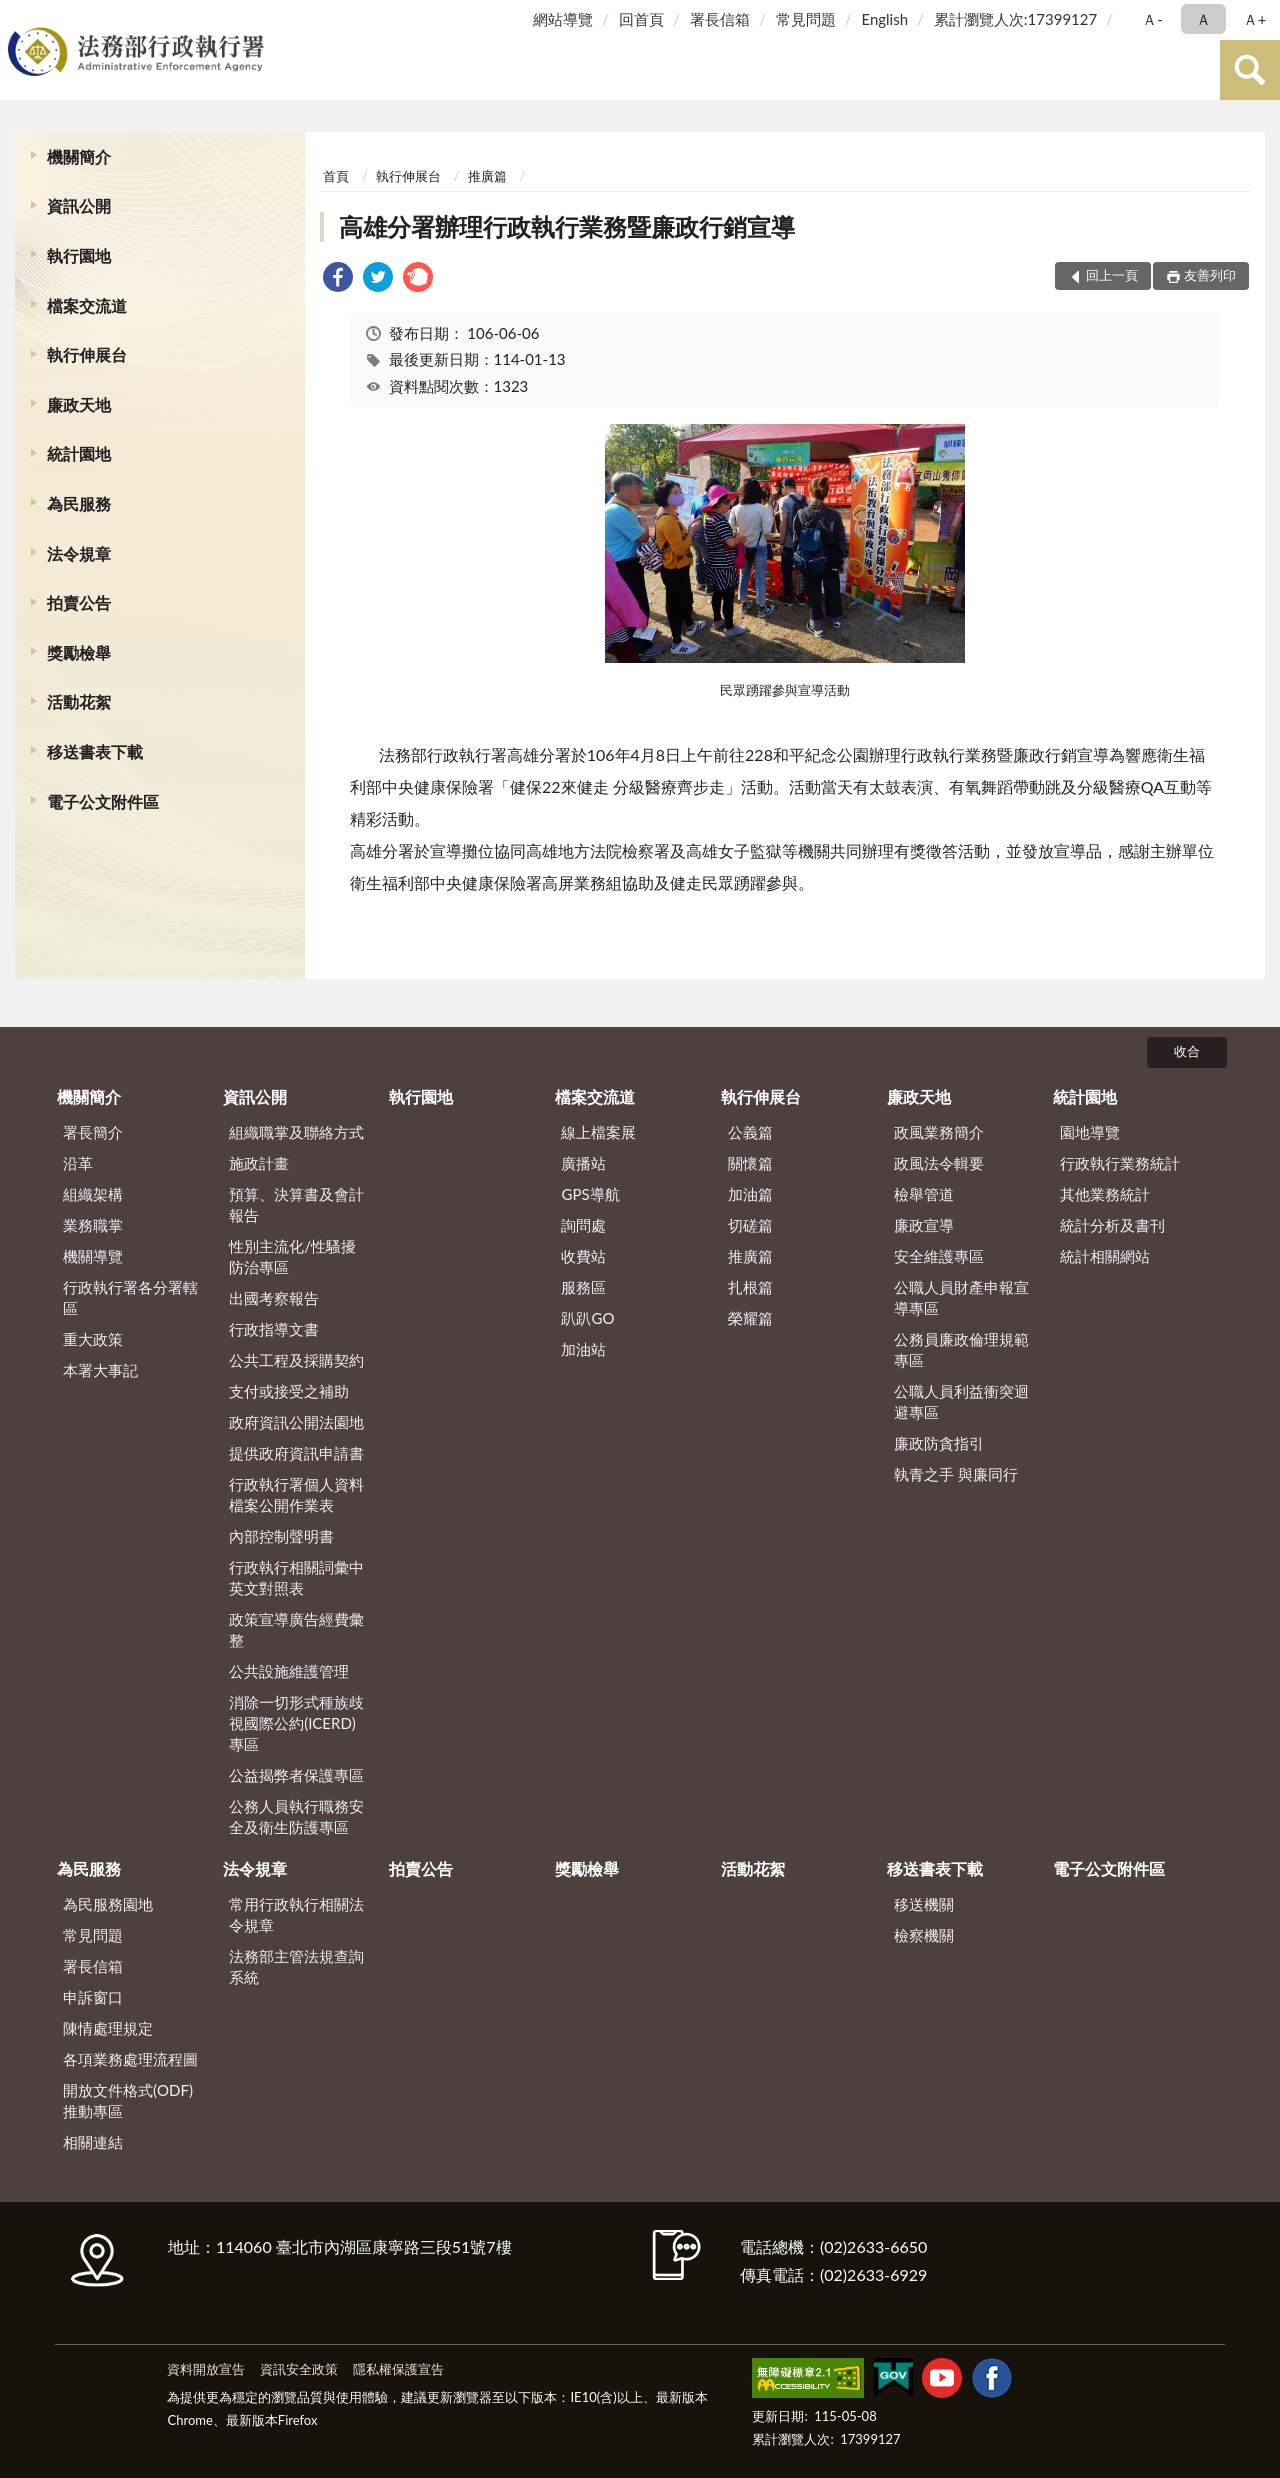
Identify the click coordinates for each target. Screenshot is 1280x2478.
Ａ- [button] (1152, 19)
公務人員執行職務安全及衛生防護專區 (296, 1816)
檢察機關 (924, 1935)
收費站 (583, 1256)
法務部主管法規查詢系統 (296, 1966)
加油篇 (750, 1194)
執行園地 (79, 255)
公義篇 (750, 1132)
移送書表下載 (95, 751)
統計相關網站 (1105, 1256)
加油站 (583, 1349)
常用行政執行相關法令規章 (296, 1914)
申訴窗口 (93, 1997)
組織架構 (93, 1194)
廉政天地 (79, 404)
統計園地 (79, 453)
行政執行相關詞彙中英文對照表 (296, 1577)
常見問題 (806, 19)
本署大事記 (100, 1370)
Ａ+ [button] (1255, 19)
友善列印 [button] (1210, 275)
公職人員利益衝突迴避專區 (961, 1401)
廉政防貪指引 (939, 1443)
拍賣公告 (79, 602)
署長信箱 (720, 19)
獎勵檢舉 (79, 652)
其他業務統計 (1105, 1194)
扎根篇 (750, 1287)
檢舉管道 (924, 1194)
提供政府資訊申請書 (296, 1453)
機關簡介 (79, 156)
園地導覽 (1090, 1132)
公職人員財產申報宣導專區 (961, 1297)
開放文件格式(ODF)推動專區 (128, 2100)
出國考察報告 (274, 1298)
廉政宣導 (924, 1225)
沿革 (78, 1163)
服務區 (583, 1287)
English (884, 19)
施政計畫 (259, 1163)
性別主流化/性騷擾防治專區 (292, 1256)
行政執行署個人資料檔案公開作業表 (296, 1494)
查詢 (1250, 70)
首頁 (336, 176)
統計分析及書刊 (1112, 1225)
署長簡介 (93, 1132)
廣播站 (583, 1163)
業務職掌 (93, 1225)
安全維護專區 (939, 1256)
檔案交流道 (87, 305)
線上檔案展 (598, 1132)
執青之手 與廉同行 (956, 1474)
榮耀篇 (750, 1318)
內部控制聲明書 (281, 1536)
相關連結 (93, 2142)
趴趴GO (587, 1318)
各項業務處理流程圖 (130, 2059)
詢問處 (583, 1225)
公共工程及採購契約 (296, 1360)
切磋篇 (750, 1225)
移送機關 (924, 1904)
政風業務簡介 (939, 1132)
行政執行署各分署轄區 (130, 1297)
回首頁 (641, 19)
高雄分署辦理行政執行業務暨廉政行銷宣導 (567, 226)
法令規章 (79, 553)
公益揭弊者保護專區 (296, 1775)
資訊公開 (79, 205)
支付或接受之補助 (289, 1391)
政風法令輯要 (939, 1163)
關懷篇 (750, 1163)
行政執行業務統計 (1120, 1163)
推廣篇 (487, 176)
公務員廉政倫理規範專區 (961, 1349)
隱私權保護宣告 (398, 2369)
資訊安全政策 (299, 2369)
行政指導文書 (274, 1329)
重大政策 (93, 1339)
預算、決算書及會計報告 (296, 1204)
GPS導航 (590, 1194)
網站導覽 (563, 19)
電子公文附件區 (103, 801)
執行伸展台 (87, 354)
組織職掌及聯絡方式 (296, 1132)
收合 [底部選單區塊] (1187, 1051)
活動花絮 (79, 701)
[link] (338, 279)
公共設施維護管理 (289, 1671)
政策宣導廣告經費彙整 (296, 1629)
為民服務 (79, 503)
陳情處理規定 (108, 2028)
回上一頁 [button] (1112, 275)
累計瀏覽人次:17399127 (1015, 19)
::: (19, 17)
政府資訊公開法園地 (296, 1422)
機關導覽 (93, 1256)
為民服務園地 (108, 1904)
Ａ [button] (1203, 19)
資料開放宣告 (206, 2369)
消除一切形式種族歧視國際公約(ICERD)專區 (296, 1723)
